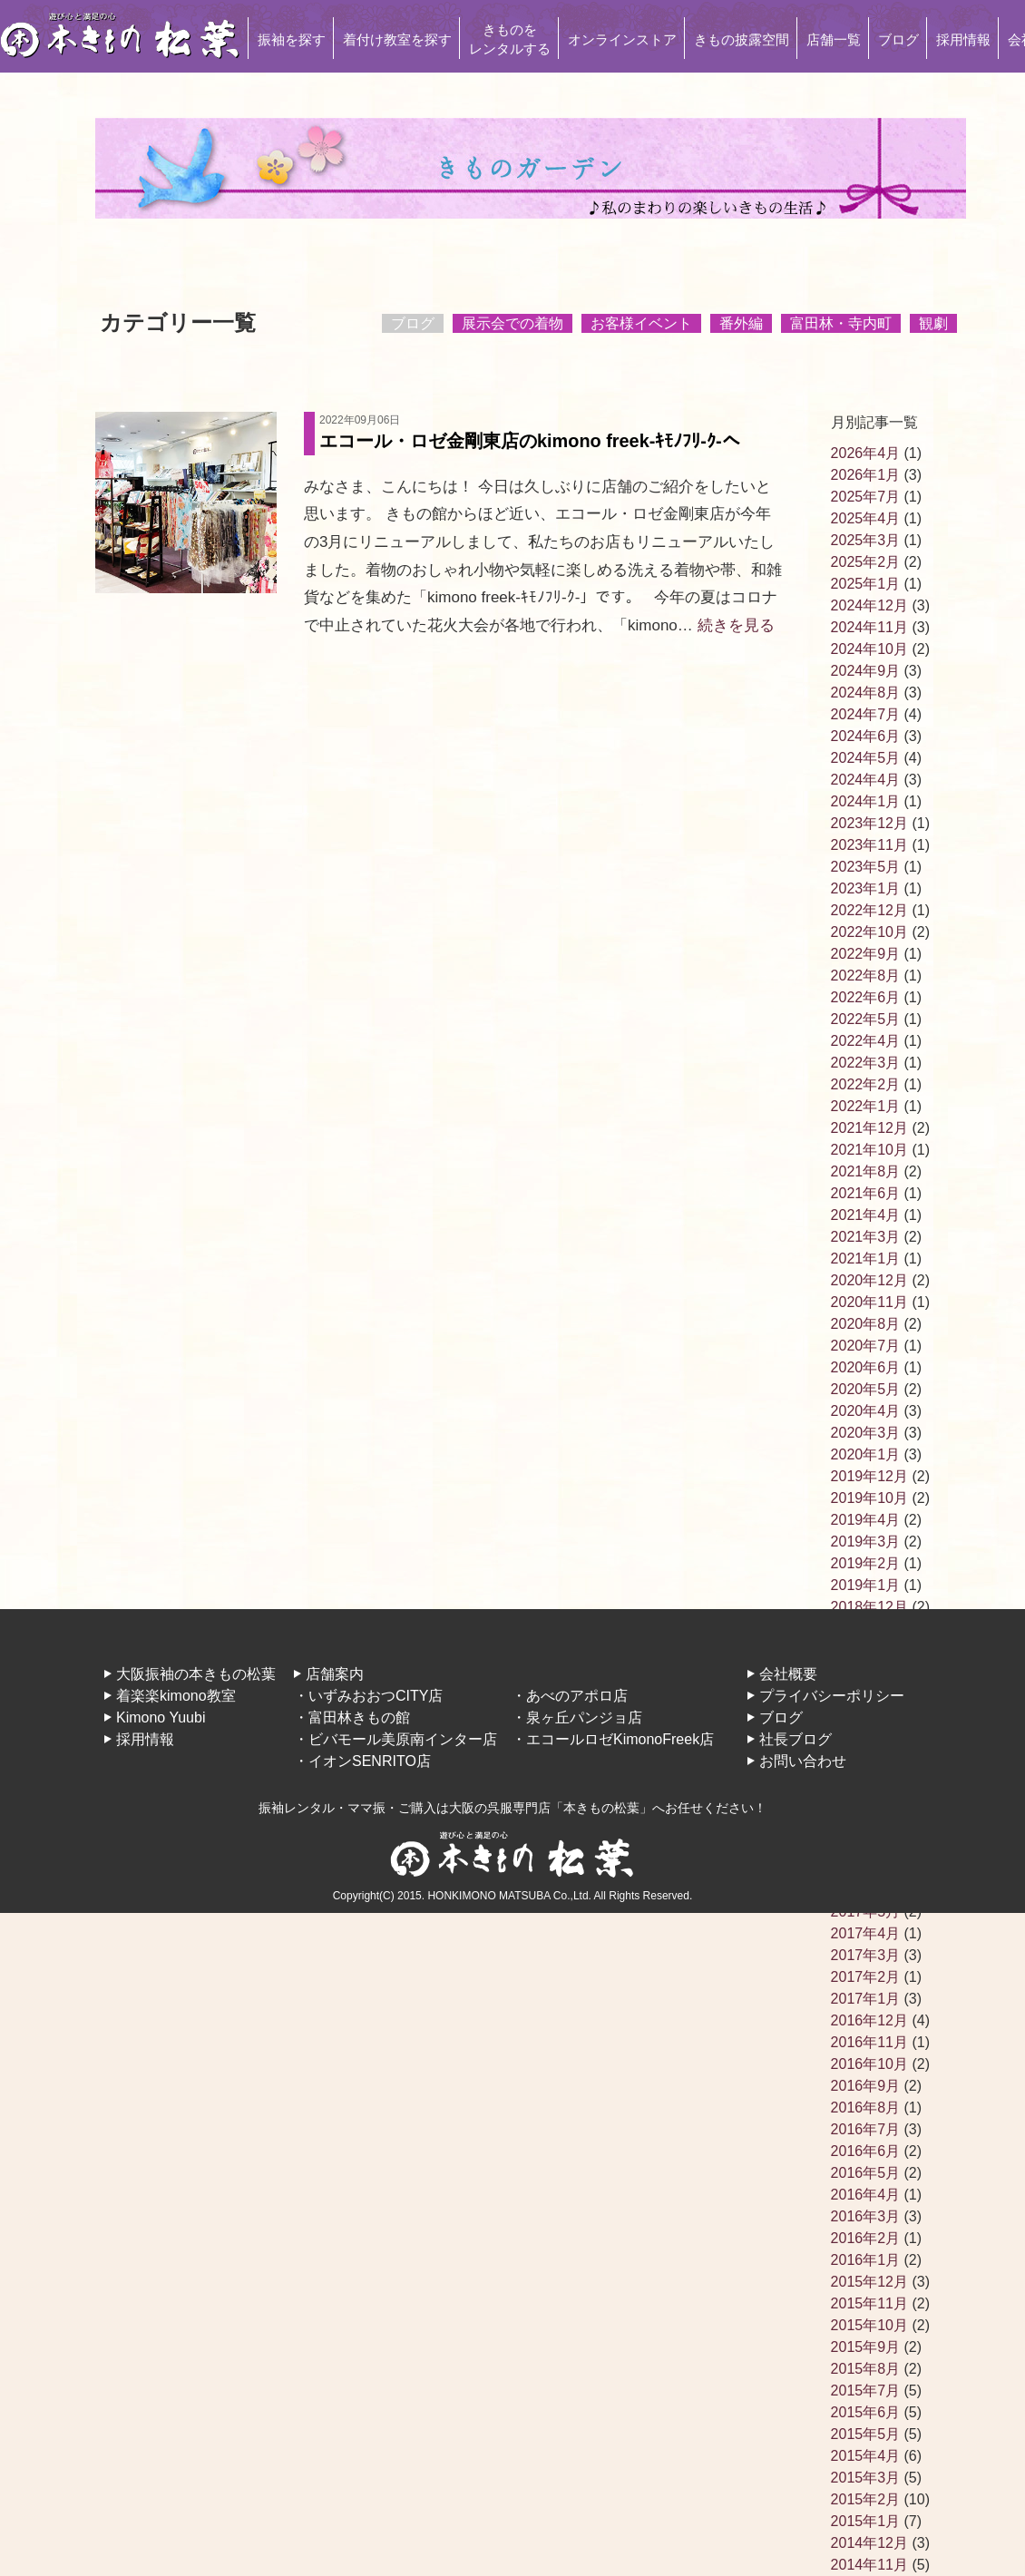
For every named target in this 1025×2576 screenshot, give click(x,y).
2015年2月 (866, 2499)
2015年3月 (866, 2477)
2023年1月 (866, 888)
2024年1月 (866, 801)
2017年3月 (866, 1955)
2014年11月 (869, 2564)
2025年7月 (866, 496)
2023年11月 (869, 845)
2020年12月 (869, 1280)
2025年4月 (866, 518)
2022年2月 (866, 1084)
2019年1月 (866, 1585)
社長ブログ (795, 1739)
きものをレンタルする (510, 39)
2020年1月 (866, 1454)
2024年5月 (866, 758)
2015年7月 (866, 2390)
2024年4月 (866, 779)
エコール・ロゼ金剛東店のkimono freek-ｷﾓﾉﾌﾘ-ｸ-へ (552, 431)
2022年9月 (866, 953)
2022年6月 (866, 997)
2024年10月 (869, 649)
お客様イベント (641, 323)
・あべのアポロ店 (570, 1695)
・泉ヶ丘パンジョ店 (577, 1717)
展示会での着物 (512, 323)
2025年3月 (866, 540)
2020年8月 (866, 1324)
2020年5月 (866, 1389)
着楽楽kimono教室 (176, 1695)
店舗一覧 (833, 39)
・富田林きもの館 (352, 1717)
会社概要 (788, 1674)
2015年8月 (866, 2368)
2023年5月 (866, 866)
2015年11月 (869, 2303)
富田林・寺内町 (841, 323)
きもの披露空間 (741, 39)
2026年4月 (866, 453)
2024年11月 (869, 627)
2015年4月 (866, 2456)
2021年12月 (869, 1128)
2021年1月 (866, 1258)
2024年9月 (866, 670)
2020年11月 (869, 1302)
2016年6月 (866, 2151)
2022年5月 (866, 1019)
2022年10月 (869, 932)
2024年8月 (866, 692)
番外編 (741, 323)
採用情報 (963, 39)
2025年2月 (866, 562)
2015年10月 (869, 2325)
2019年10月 (869, 1498)
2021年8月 (866, 1171)
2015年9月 (866, 2347)
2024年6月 (866, 736)
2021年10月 (869, 1149)
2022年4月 (866, 1041)
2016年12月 (869, 2020)
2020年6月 (866, 1367)
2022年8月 (866, 975)
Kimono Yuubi (160, 1717)
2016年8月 (866, 2107)
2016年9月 (866, 2085)
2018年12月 (869, 1607)
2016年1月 (866, 2260)
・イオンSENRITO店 (362, 1761)
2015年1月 (866, 2521)
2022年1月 (866, 1106)
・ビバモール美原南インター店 (395, 1739)
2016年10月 (869, 2064)
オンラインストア (622, 39)
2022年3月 (866, 1062)
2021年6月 (866, 1193)
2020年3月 (866, 1432)
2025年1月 (866, 583)
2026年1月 (866, 475)
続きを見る (736, 625)
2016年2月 (866, 2238)
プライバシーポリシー (831, 1695)
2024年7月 (866, 714)
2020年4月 (866, 1411)
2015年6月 (866, 2412)
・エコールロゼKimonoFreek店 (613, 1739)
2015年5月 (866, 2434)
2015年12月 (869, 2281)
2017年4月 (866, 1933)
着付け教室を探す (397, 39)
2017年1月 (866, 1998)
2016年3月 (866, 2216)
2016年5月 (866, 2173)
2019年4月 (866, 1519)
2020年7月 (866, 1345)
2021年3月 (866, 1236)
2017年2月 (866, 1977)
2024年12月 (869, 605)
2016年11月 (869, 2042)
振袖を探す (292, 39)
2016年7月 (866, 2129)
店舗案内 (335, 1674)
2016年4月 (866, 2194)
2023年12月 (869, 823)
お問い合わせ (802, 1761)
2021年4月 (866, 1215)
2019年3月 (866, 1541)
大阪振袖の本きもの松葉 (196, 1674)
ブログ (898, 39)
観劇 (933, 323)
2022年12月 (869, 910)
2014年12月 (869, 2543)
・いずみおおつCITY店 (368, 1695)
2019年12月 (869, 1476)
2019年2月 (866, 1563)
